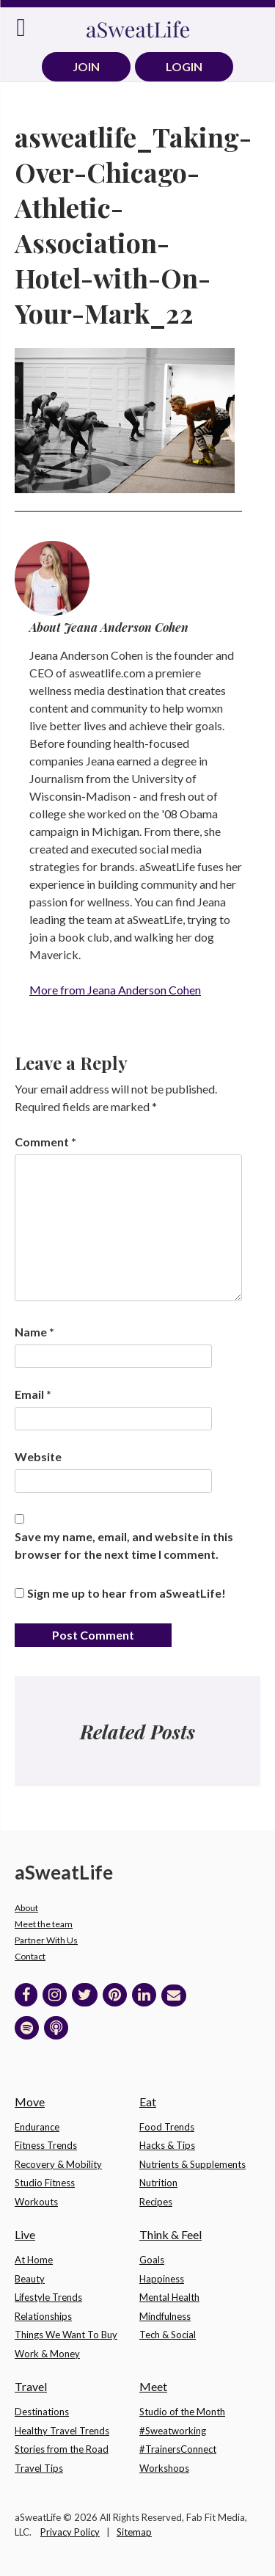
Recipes (155, 2202)
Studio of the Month (182, 2411)
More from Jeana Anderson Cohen (115, 990)
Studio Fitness (45, 2182)
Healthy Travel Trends (62, 2431)
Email (33, 1394)
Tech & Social (167, 2334)
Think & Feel (170, 2234)
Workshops (164, 2468)
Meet (153, 2386)
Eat (147, 2102)
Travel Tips (39, 2468)
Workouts (36, 2202)
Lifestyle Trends (48, 2297)
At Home (34, 2260)
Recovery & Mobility (58, 2164)
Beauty (30, 2279)
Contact (30, 1956)
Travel (31, 2386)
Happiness (161, 2279)
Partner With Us (46, 1940)
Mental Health (169, 2297)
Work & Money (47, 2353)
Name (34, 1332)
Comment (45, 1142)
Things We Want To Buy (66, 2334)
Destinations (42, 2411)
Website (38, 1456)
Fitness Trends (46, 2145)
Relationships (43, 2316)
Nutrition (158, 2182)
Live (25, 2234)
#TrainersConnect (177, 2449)
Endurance (37, 2127)
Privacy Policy (70, 2532)
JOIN (86, 66)
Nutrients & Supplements (192, 2164)
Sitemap (134, 2532)
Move (30, 2102)
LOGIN (184, 66)
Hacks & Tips (167, 2145)
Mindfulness (165, 2316)
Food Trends (166, 2127)
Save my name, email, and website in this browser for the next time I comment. (124, 1545)
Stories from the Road (62, 2449)
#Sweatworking (172, 2431)
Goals (151, 2260)
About (26, 1907)
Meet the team (44, 1923)
